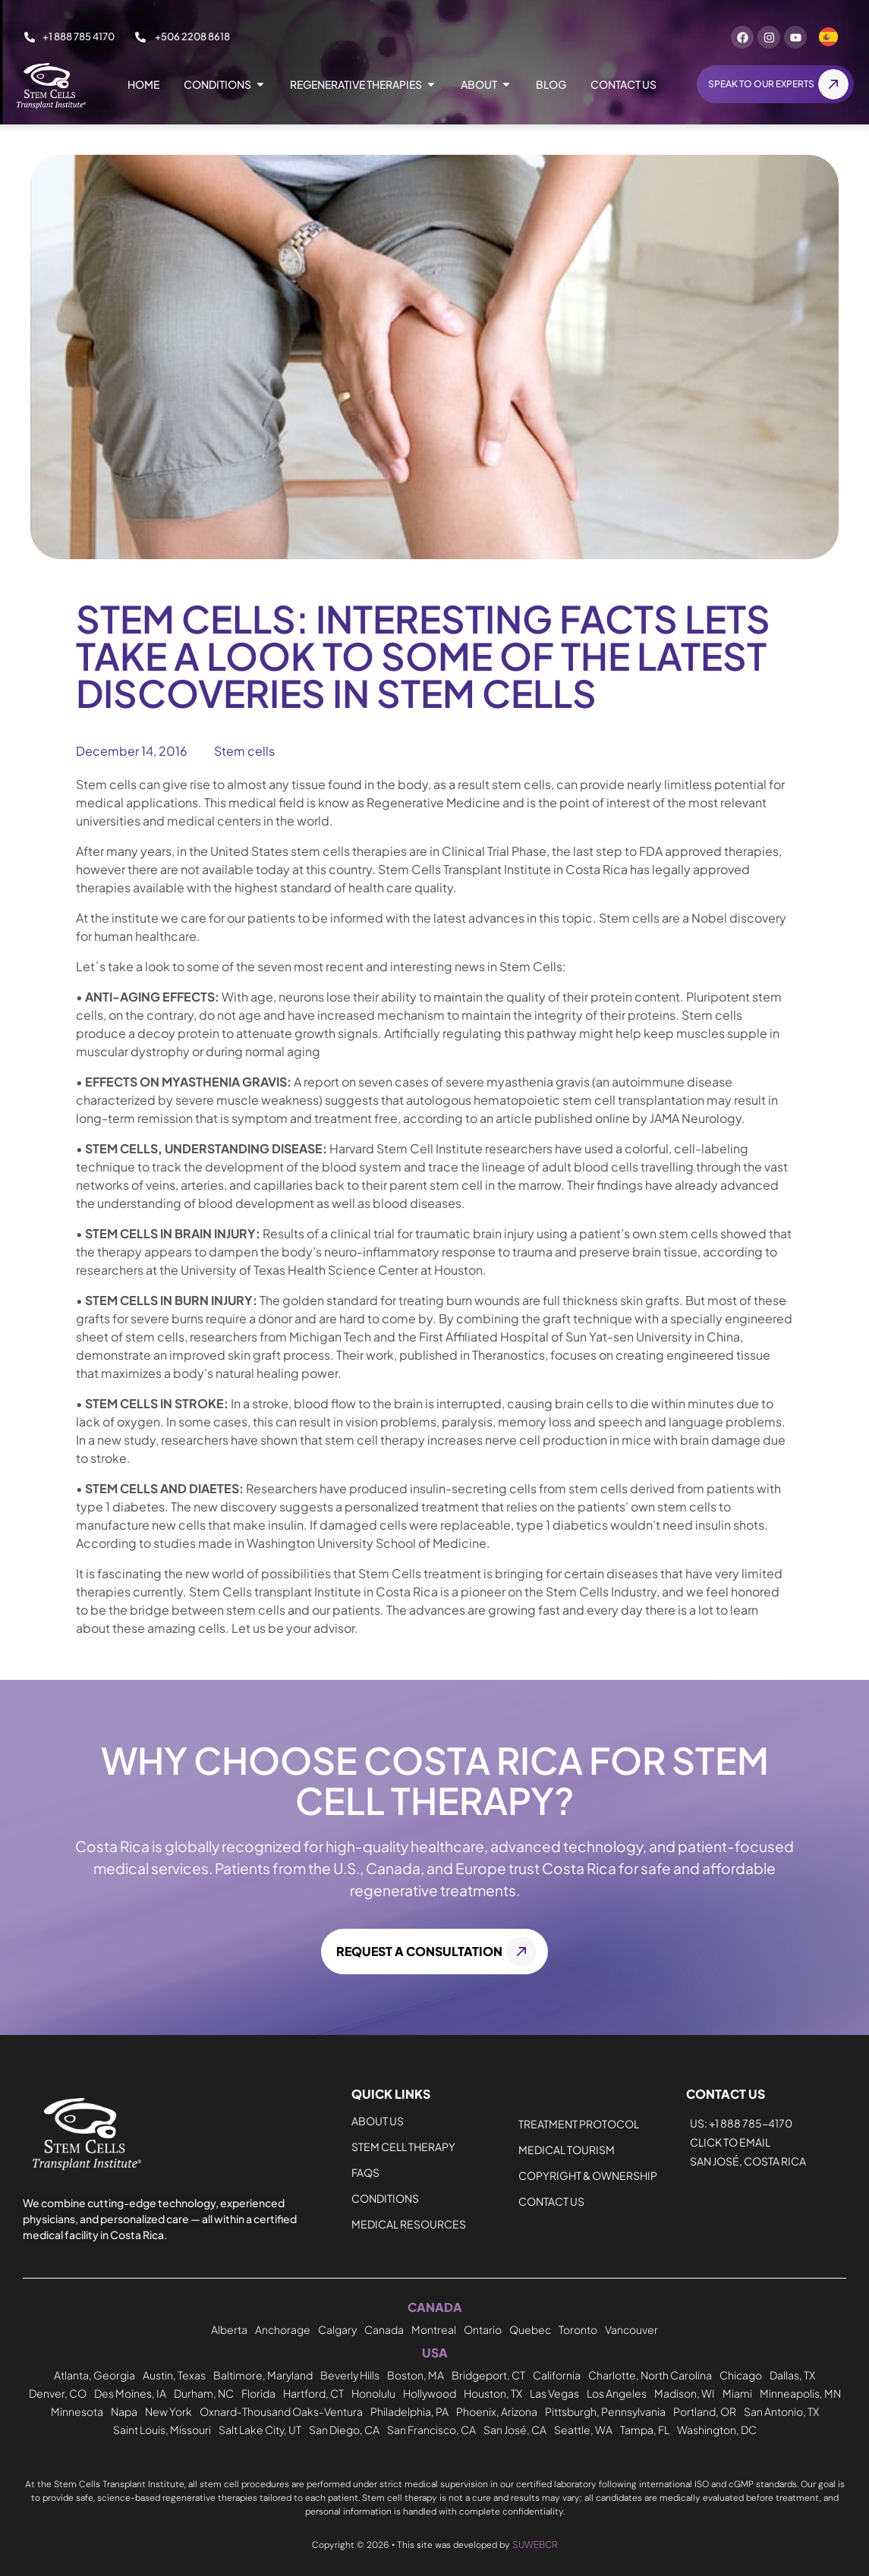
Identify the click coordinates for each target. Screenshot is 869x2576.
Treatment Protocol (578, 2126)
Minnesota (77, 2407)
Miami (737, 2391)
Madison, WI (684, 2391)
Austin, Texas (174, 2375)
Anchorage (282, 2331)
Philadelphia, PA (409, 2407)
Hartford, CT (313, 2391)
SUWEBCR (535, 2537)
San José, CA (514, 2424)
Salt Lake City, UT (260, 2424)
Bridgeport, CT (488, 2375)
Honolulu (373, 2391)
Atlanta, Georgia (94, 2375)
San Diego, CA (344, 2424)
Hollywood (429, 2391)
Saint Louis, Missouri (162, 2424)
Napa (124, 2407)
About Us (377, 2123)
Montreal (433, 2331)
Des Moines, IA (130, 2391)
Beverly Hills (349, 2375)
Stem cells (244, 753)
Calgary (337, 2331)
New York (168, 2407)
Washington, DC (717, 2424)
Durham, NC (204, 2391)
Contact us (551, 2203)
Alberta (229, 2331)
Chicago (740, 2375)
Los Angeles (617, 2391)
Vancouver (631, 2331)
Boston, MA (415, 2375)
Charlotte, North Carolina (650, 2375)
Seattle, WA (583, 2424)
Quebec (530, 2331)
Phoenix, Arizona (496, 2407)
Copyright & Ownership (587, 2177)
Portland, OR (704, 2407)
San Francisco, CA (431, 2424)
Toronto (578, 2331)
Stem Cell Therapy (403, 2149)
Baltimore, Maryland (263, 2375)
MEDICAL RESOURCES (408, 2226)
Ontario (483, 2331)
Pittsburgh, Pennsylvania (605, 2407)
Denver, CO (58, 2391)
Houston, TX (493, 2391)
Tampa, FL (644, 2424)
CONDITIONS (385, 2200)
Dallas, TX (792, 2375)
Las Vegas (554, 2391)
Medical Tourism (566, 2152)
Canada (384, 2331)
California (557, 2375)
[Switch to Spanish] (828, 37)
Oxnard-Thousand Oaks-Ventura (281, 2407)
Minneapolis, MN (800, 2391)
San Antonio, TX (781, 2407)
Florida (258, 2391)
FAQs (365, 2174)
